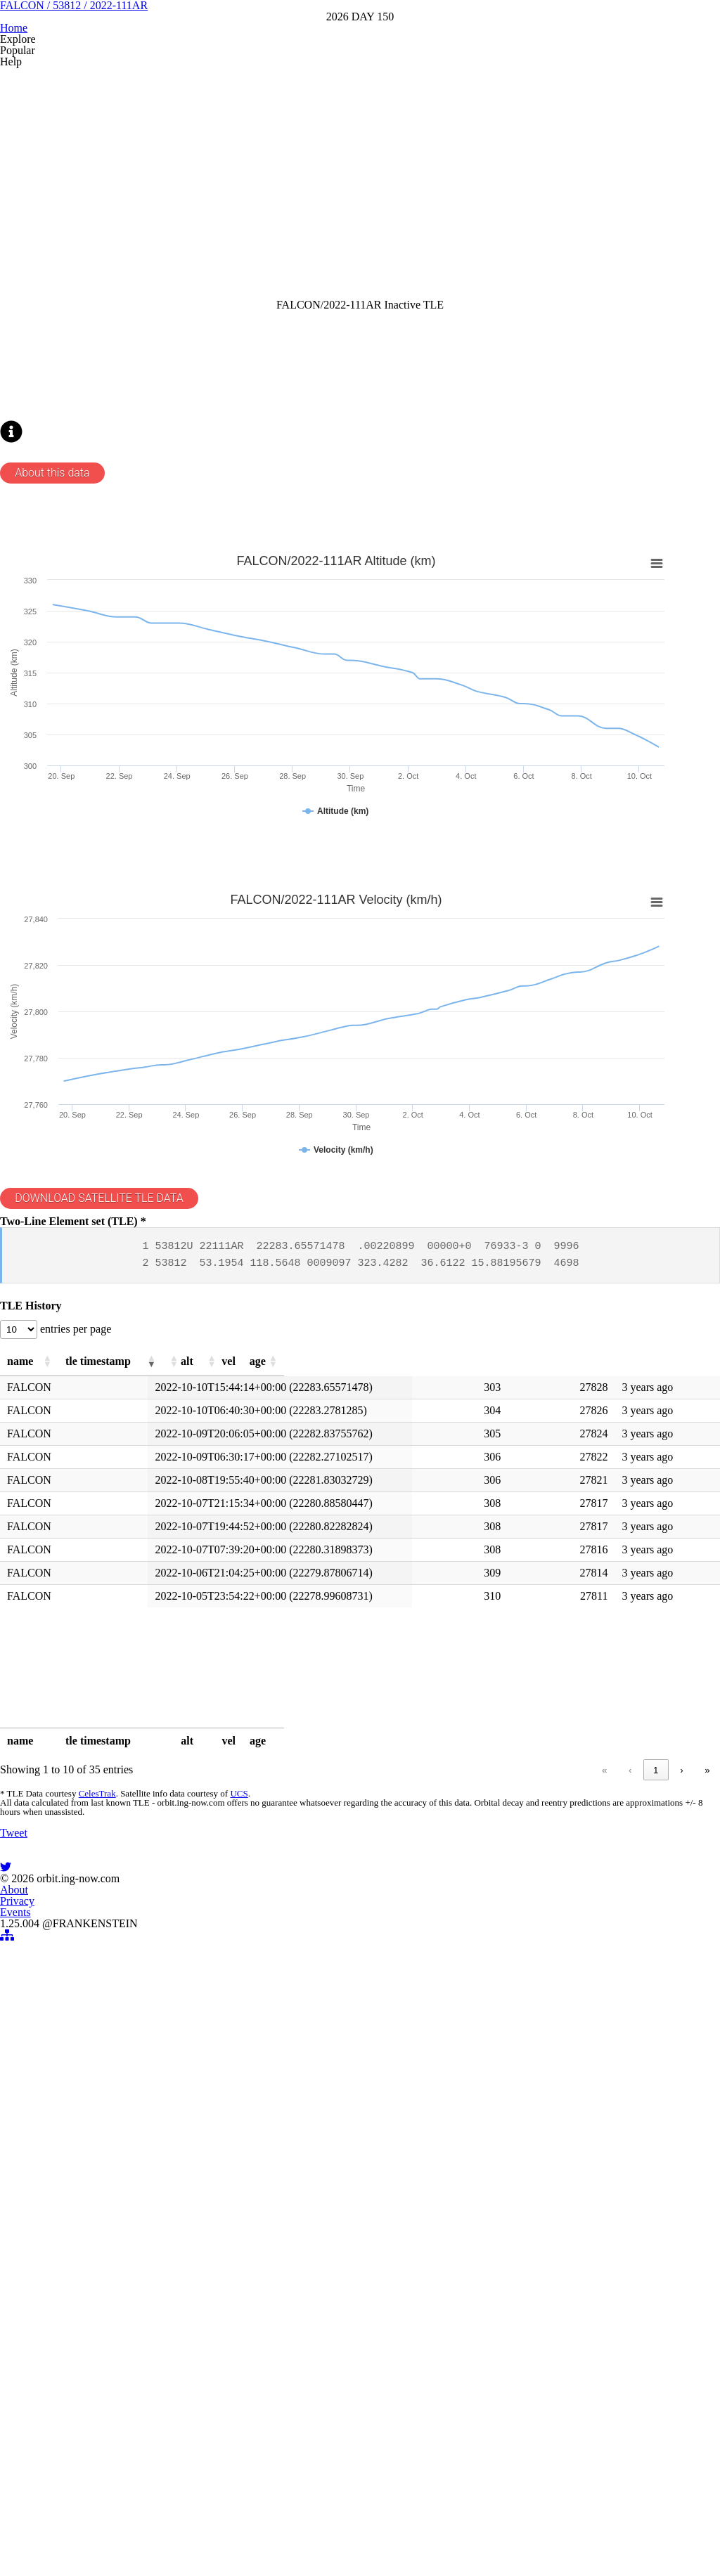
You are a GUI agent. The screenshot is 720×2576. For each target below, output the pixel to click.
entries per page (106, 1637)
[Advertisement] (358, 307)
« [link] (499, 2095)
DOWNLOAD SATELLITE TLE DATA (131, 1454)
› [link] (656, 2095)
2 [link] (577, 2095)
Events (394, 2467)
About (290, 2467)
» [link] (683, 2095)
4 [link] (631, 2095)
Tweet (40, 2242)
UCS (256, 2125)
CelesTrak (117, 2125)
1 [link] (550, 2095)
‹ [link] (525, 2095)
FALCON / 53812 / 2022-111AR (360, 97)
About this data (80, 723)
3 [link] (604, 2095)
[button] (119, 1674)
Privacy (341, 2467)
